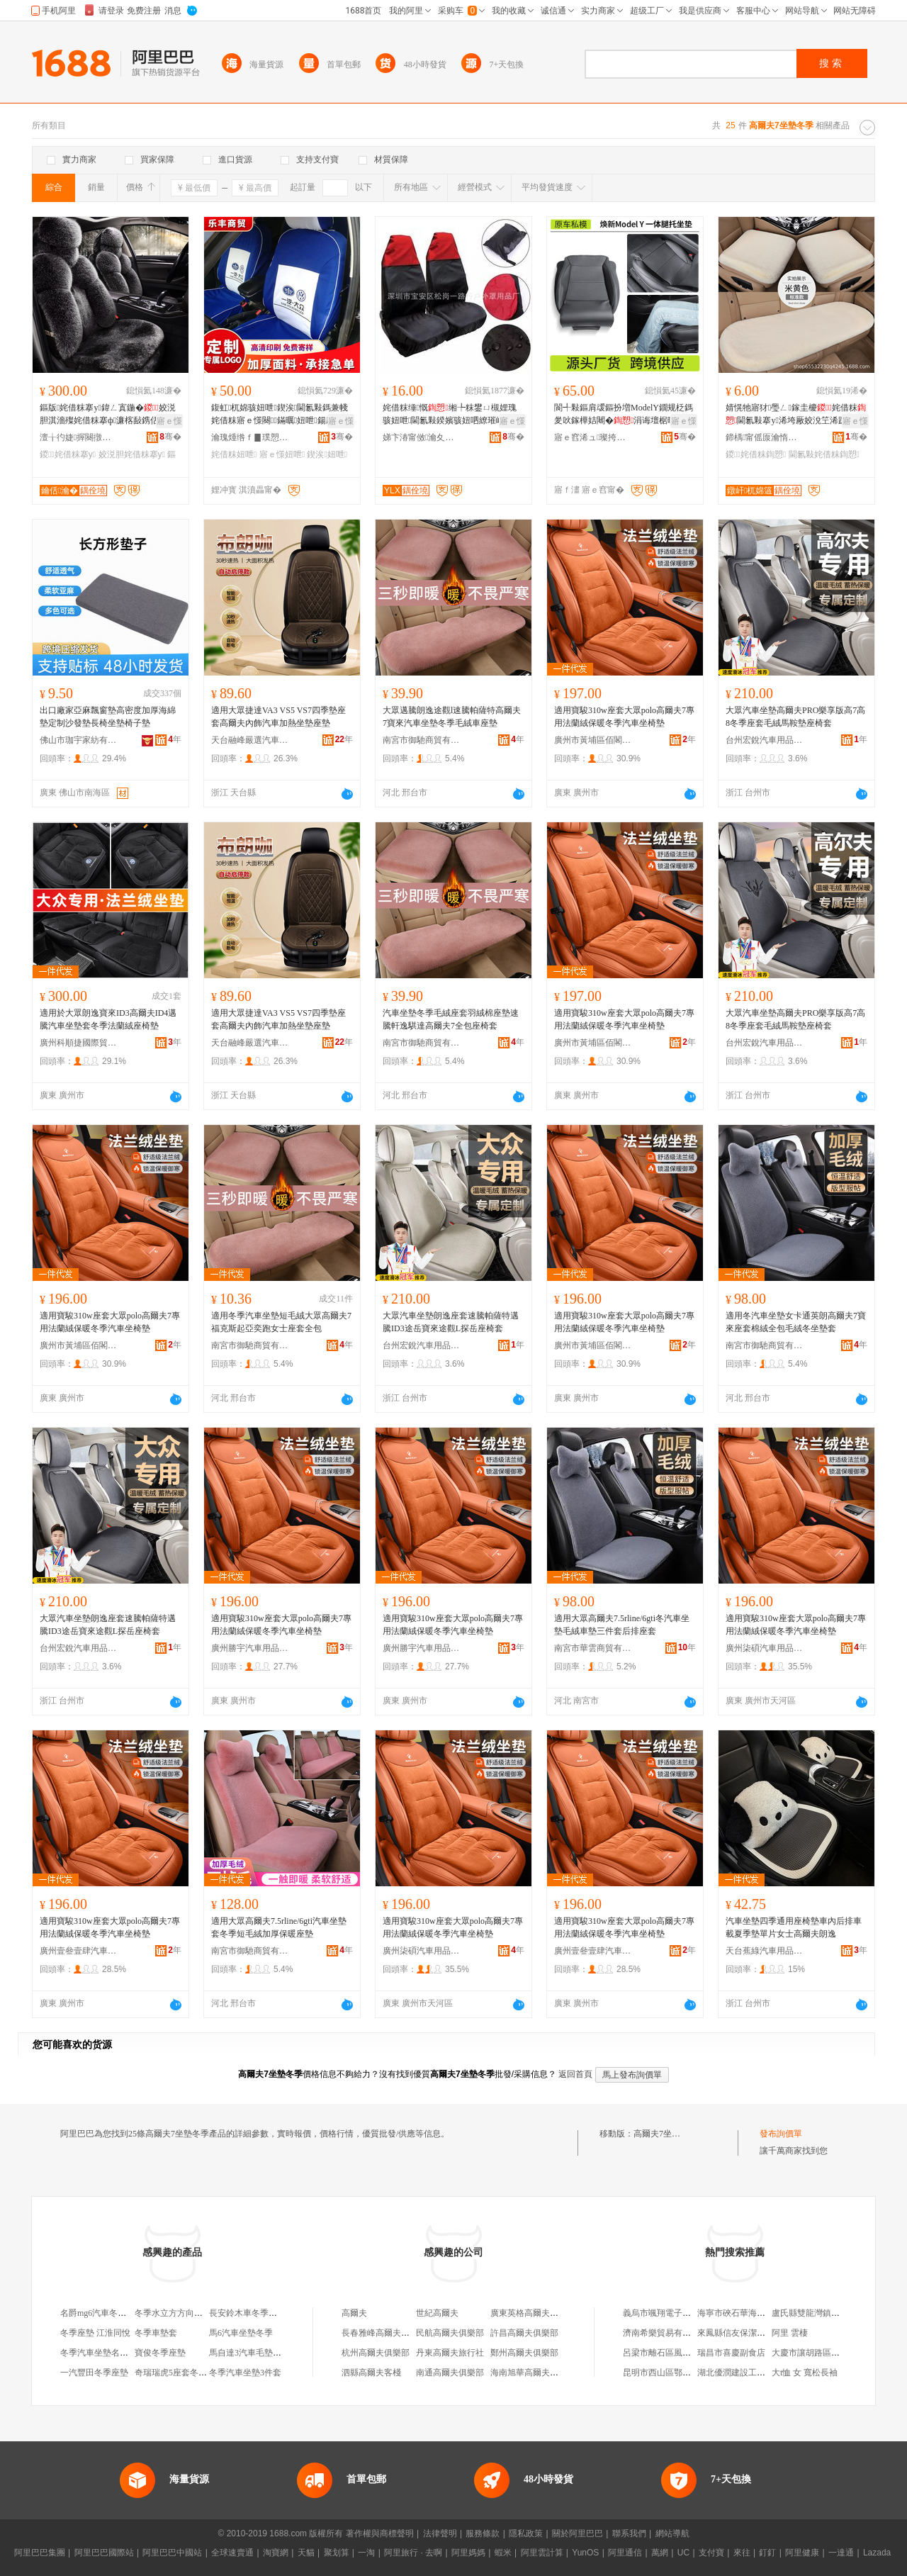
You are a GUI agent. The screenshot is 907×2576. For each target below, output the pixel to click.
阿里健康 (802, 2553)
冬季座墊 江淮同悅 (95, 2333)
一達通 (841, 2553)
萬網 (659, 2553)
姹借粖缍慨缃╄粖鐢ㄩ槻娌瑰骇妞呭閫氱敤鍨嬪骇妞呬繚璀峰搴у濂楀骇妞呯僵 (453, 415)
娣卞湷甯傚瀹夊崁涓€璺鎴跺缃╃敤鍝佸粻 (422, 437)
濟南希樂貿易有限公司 (665, 2333)
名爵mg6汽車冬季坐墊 (101, 2313)
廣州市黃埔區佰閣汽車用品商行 (593, 740)
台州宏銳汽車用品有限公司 (765, 740)
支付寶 (711, 2553)
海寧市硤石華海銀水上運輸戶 (752, 2313)
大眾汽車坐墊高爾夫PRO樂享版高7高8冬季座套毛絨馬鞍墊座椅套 (795, 716)
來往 (741, 2553)
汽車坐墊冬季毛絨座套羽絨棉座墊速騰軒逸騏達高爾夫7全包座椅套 (451, 1019)
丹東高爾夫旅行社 (450, 2353)
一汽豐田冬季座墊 (94, 2373)
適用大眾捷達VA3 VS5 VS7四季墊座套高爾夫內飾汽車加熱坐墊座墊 (278, 716)
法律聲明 (440, 2533)
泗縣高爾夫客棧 (371, 2373)
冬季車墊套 (156, 2333)
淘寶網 (275, 2553)
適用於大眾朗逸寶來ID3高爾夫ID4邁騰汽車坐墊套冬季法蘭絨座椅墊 (108, 1019)
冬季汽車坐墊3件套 (245, 2373)
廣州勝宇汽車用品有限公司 (250, 1648)
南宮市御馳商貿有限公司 (422, 740)
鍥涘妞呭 (327, 454)
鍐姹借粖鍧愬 (756, 454)
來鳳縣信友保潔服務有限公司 (752, 2333)
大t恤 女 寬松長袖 (805, 2373)
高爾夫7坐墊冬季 (665, 2134)
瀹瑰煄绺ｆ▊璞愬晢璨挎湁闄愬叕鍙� (250, 437)
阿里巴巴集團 (39, 2553)
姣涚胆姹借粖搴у (131, 454)
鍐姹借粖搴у (68, 454)
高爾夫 (354, 2313)
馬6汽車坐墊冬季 (241, 2333)
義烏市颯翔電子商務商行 (669, 2313)
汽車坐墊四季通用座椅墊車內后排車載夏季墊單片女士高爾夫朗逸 (794, 1927)
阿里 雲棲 (790, 2333)
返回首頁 (575, 2074)
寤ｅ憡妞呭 (282, 454)
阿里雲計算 (542, 2553)
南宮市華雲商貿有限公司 (593, 1648)
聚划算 (336, 2553)
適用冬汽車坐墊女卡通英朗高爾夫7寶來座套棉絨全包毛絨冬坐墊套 (796, 1322)
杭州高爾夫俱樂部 (376, 2353)
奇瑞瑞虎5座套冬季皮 (175, 2373)
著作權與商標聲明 (380, 2533)
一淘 (366, 2553)
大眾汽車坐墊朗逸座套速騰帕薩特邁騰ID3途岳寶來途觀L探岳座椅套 (451, 1322)
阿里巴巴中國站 (172, 2553)
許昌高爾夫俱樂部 (524, 2333)
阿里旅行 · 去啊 (413, 2553)
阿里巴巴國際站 (104, 2553)
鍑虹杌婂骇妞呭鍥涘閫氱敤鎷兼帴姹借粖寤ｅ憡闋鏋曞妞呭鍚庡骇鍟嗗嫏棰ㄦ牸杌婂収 (281, 415)
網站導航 (672, 2533)
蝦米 (503, 2553)
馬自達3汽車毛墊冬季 (249, 2353)
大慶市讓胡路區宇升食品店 (823, 2353)
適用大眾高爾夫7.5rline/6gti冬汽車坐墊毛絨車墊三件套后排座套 (621, 1624)
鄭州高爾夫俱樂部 (524, 2353)
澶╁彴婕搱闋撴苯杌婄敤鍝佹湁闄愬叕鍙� (79, 437)
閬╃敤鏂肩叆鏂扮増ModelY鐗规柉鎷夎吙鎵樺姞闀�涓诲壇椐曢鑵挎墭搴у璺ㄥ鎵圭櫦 (623, 415)
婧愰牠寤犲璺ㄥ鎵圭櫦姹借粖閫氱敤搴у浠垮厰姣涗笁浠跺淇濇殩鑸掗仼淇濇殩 (796, 415)
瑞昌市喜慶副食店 (731, 2353)
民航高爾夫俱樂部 (450, 2333)
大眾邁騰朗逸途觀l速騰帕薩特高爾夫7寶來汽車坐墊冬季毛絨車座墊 (452, 716)
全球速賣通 (232, 2553)
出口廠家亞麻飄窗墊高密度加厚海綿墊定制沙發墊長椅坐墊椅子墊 (108, 716)
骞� (170, 437)
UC (683, 2553)
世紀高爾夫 (437, 2313)
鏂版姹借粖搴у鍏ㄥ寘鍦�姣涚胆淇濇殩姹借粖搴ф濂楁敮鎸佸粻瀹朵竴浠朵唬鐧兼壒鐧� (108, 415)
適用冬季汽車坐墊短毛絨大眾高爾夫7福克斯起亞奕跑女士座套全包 (281, 1322)
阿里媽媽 (468, 2553)
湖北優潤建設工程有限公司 (748, 2373)
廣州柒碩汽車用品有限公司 (765, 1648)
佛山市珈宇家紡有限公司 (79, 740)
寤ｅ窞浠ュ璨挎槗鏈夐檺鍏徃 (593, 437)
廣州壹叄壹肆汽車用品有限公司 (79, 1951)
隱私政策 (526, 2533)
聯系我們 (629, 2533)
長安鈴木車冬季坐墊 (247, 2313)
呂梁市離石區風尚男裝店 (669, 2353)
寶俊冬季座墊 (160, 2353)
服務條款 (483, 2533)
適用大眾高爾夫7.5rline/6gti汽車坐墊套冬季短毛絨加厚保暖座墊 (279, 1927)
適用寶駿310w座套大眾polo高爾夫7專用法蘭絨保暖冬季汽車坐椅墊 (624, 716)
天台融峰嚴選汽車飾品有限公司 (250, 740)
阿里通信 (625, 2553)
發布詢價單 (781, 2134)
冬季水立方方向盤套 (173, 2313)
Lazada (877, 2553)
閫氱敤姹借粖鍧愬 (824, 454)
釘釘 (767, 2553)
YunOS (585, 2553)
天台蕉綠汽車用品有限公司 (765, 1951)
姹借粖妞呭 (234, 454)
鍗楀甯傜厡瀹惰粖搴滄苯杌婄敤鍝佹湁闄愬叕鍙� (765, 437)
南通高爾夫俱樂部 (450, 2373)
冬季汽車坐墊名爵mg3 (101, 2353)
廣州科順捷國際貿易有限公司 (79, 1043)
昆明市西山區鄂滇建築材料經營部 (686, 2373)
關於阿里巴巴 (577, 2533)
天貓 (306, 2553)
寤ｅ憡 (169, 421)
